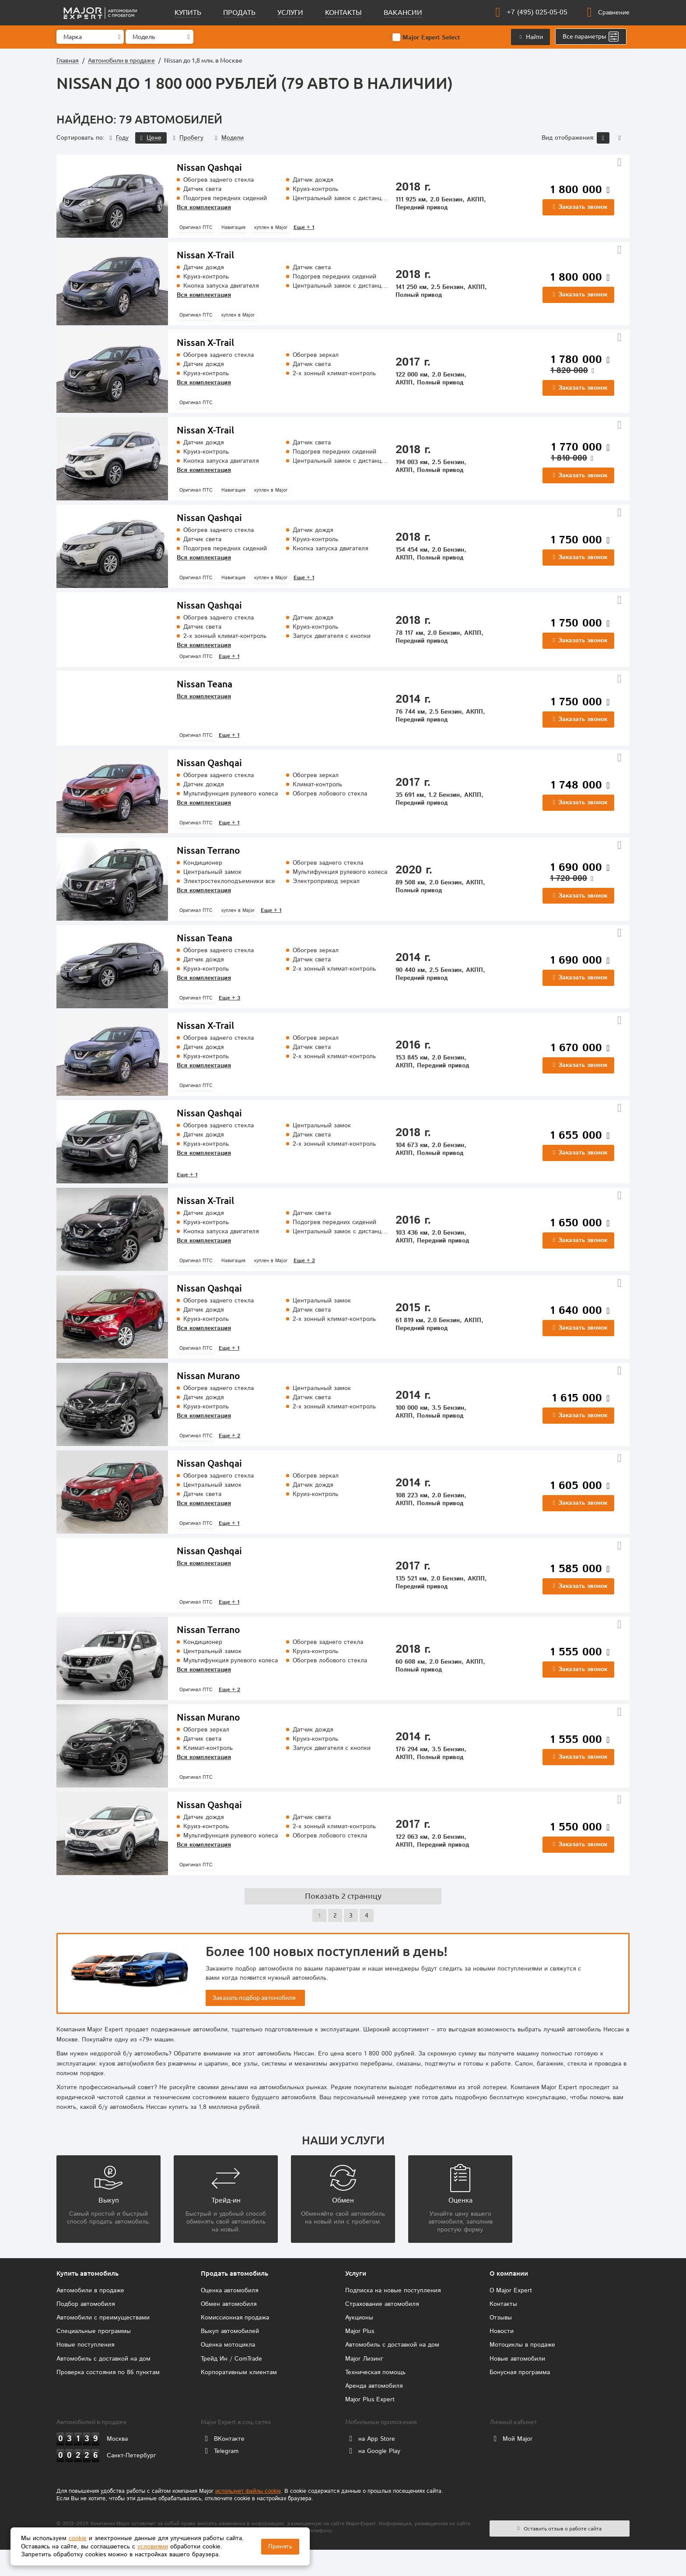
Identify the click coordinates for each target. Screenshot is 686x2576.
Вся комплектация (204, 207)
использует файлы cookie (248, 2517)
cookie (78, 2538)
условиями (152, 2546)
